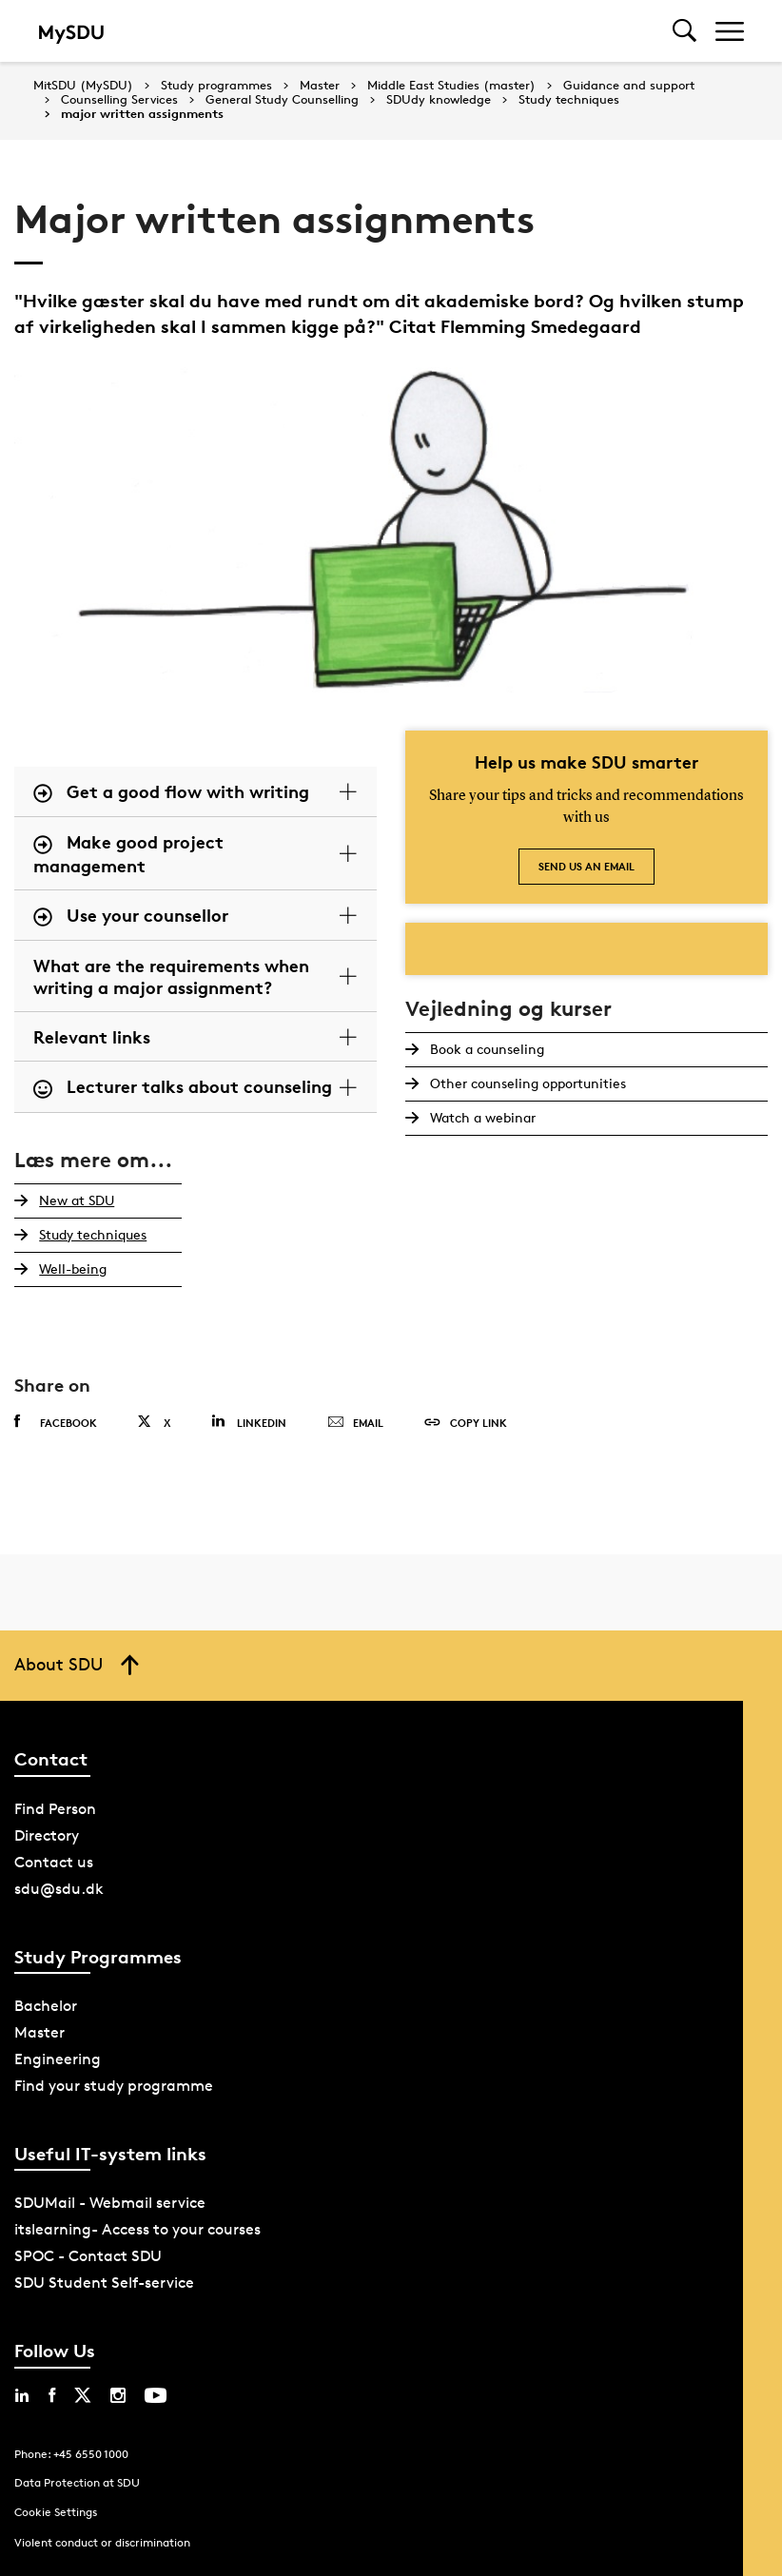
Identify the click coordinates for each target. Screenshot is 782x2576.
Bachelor (45, 2006)
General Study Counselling (282, 100)
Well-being (71, 1268)
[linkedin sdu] (21, 2395)
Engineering (57, 2059)
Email (355, 1423)
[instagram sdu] (118, 2395)
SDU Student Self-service (104, 2283)
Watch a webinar (481, 1117)
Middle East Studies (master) (451, 85)
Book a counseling (485, 1049)
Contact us (53, 1862)
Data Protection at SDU (77, 2482)
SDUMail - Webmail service (109, 2203)
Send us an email (586, 866)
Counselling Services (119, 100)
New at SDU (74, 1200)
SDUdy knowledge (438, 100)
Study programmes (216, 85)
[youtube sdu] (155, 2395)
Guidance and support (628, 85)
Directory (46, 1835)
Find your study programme (113, 2086)
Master (320, 85)
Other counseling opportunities (526, 1083)
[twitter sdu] (82, 2395)
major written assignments (142, 114)
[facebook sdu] (52, 2395)
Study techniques (568, 100)
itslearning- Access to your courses (137, 2229)
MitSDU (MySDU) (83, 85)
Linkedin (248, 1422)
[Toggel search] (684, 31)
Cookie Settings (55, 2512)
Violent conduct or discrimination (102, 2542)
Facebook (55, 1422)
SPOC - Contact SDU (88, 2256)
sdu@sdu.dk (59, 1889)
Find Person (55, 1809)
